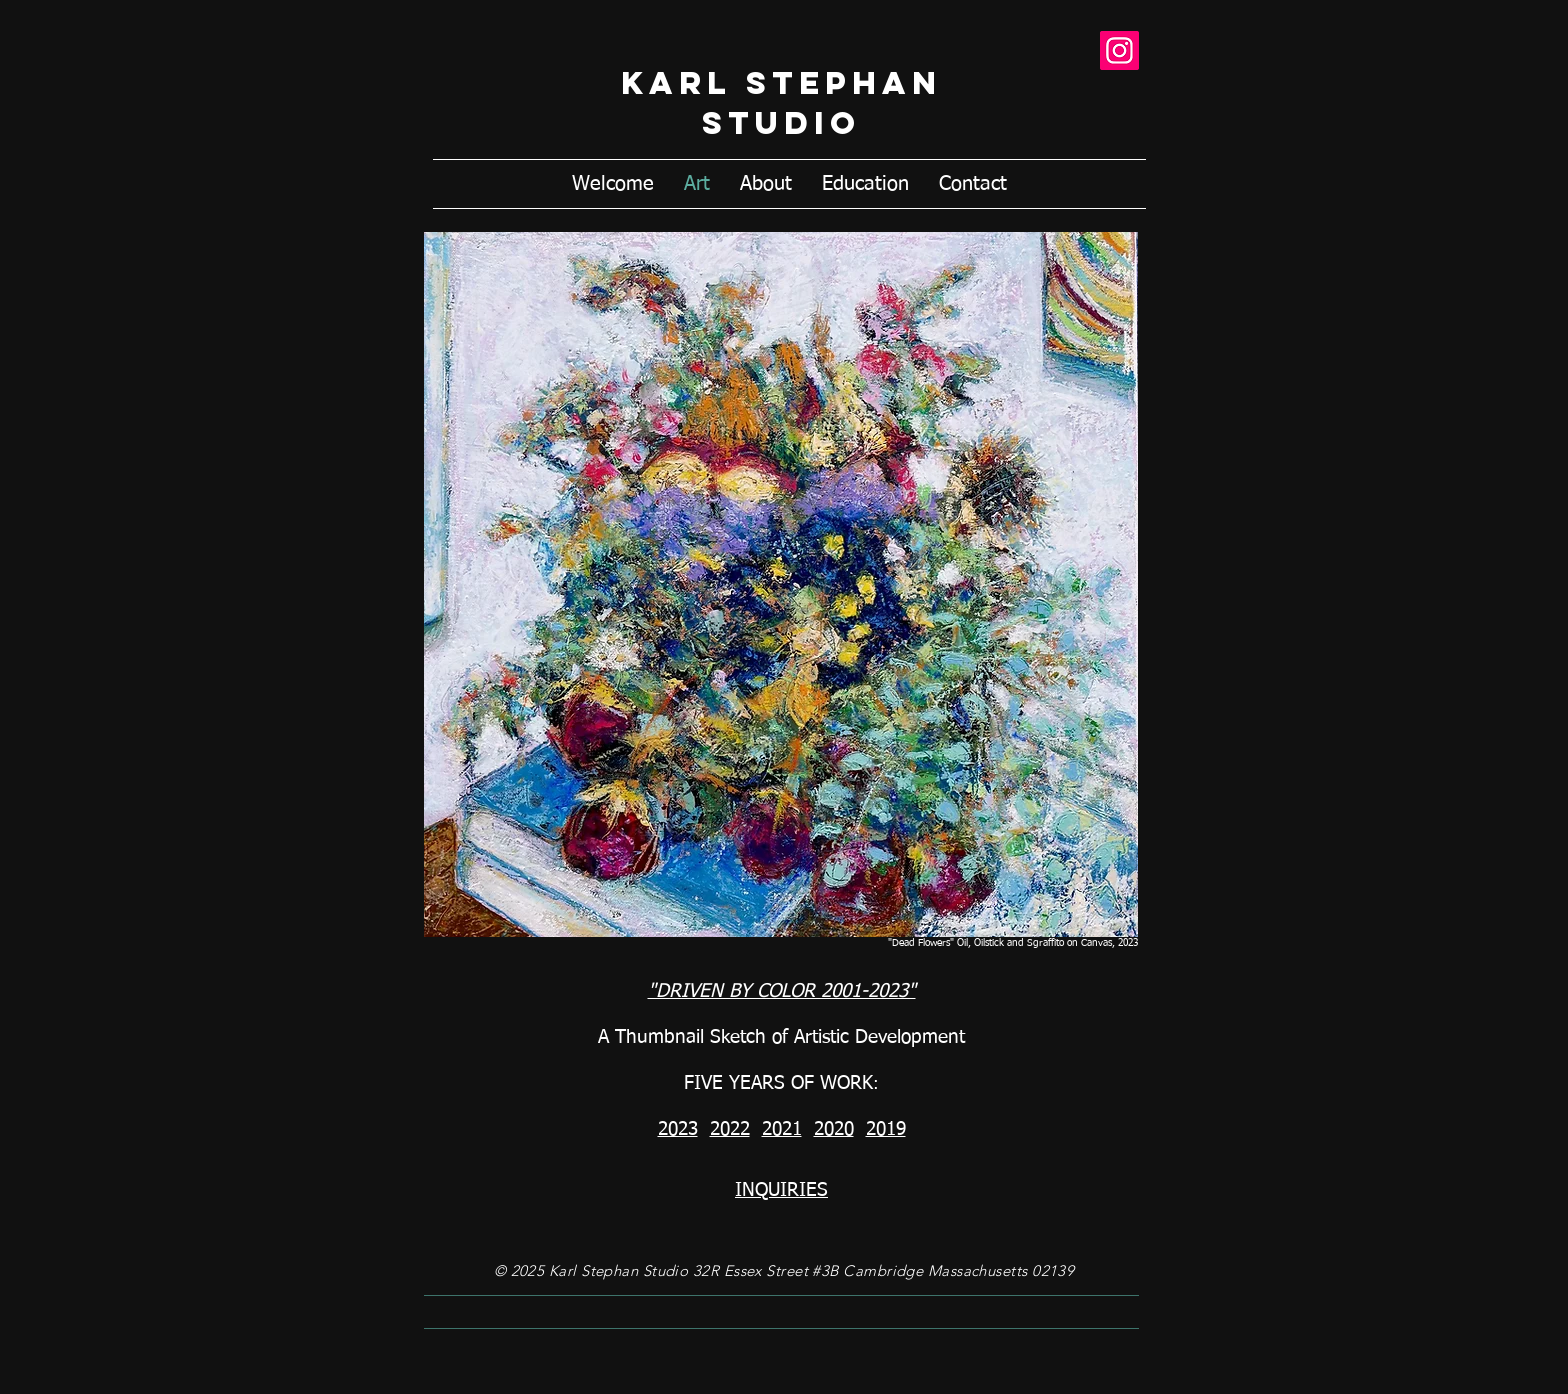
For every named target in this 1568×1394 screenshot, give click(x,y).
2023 (678, 1129)
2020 (834, 1129)
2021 (782, 1129)
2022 (730, 1129)
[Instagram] (1119, 50)
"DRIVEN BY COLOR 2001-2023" (782, 991)
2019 (886, 1129)
